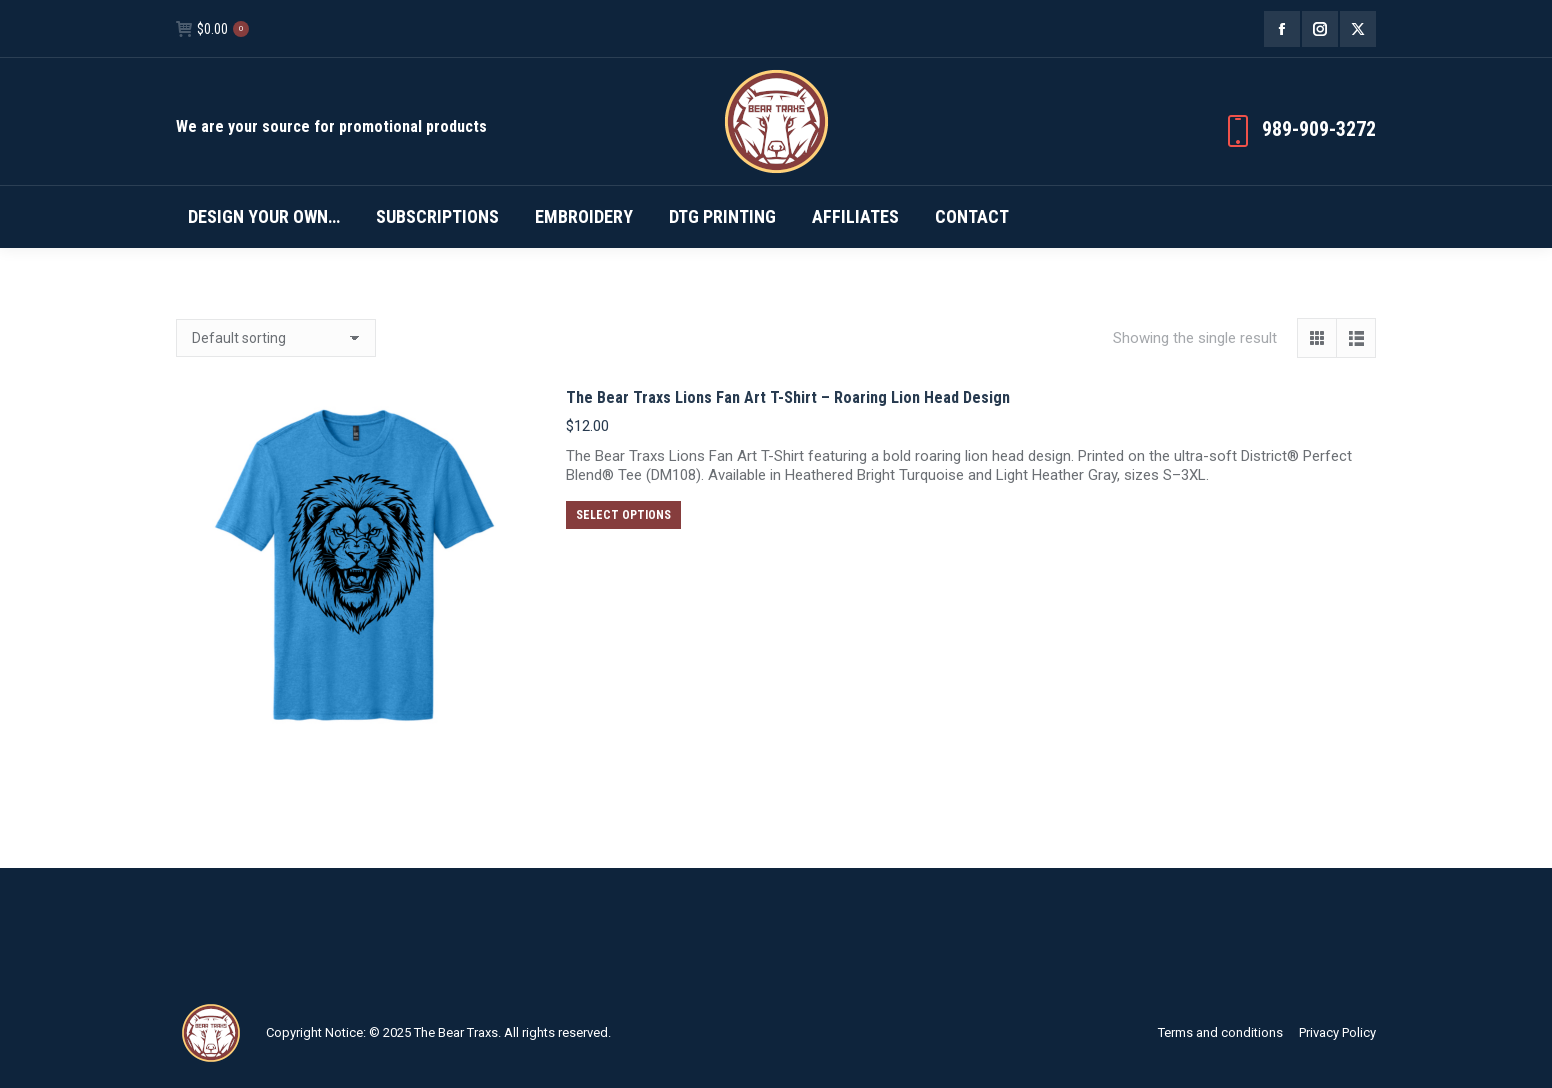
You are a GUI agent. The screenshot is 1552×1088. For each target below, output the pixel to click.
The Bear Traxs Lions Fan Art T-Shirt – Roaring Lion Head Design (788, 397)
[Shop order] (276, 338)
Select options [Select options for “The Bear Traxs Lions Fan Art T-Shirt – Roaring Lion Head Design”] (623, 515)
